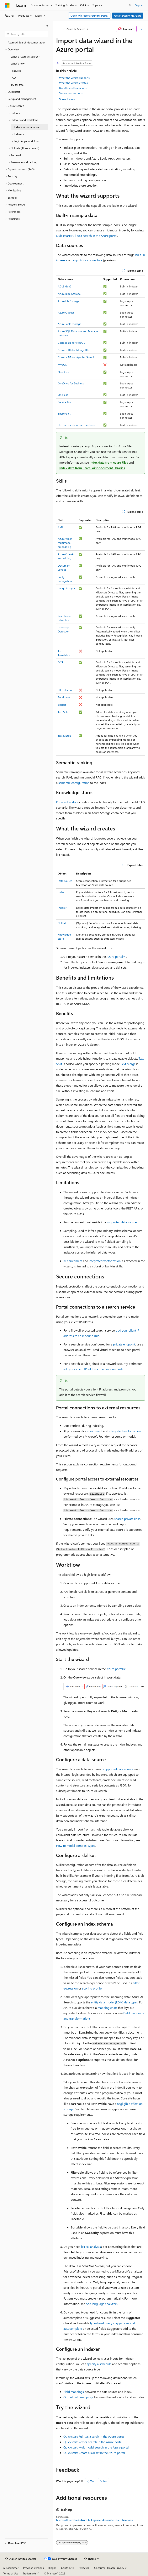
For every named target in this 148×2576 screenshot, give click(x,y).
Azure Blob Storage (69, 294)
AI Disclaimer (10, 2568)
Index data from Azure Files (109, 462)
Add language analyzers (102, 2304)
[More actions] (141, 29)
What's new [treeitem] (17, 63)
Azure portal (115, 956)
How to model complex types (75, 1845)
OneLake (63, 395)
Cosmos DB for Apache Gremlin (76, 357)
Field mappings (73, 2392)
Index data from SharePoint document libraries (92, 468)
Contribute (67, 2568)
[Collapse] (47, 25)
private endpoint (124, 1344)
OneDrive (63, 372)
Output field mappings (78, 2397)
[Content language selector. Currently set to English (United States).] (20, 2559)
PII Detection (65, 690)
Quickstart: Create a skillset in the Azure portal (94, 2453)
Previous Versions (33, 2568)
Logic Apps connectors (87, 260)
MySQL (62, 364)
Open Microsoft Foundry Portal (89, 15)
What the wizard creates (73, 83)
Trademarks (29, 2573)
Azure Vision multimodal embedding (65, 543)
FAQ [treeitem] (13, 77)
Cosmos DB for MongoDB (73, 350)
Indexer (62, 907)
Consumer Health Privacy (109, 2568)
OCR (60, 662)
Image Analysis (66, 588)
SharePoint (64, 413)
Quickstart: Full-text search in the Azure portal (86, 236)
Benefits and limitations (73, 88)
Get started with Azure (127, 15)
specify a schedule (99, 2364)
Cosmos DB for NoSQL (71, 342)
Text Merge (64, 735)
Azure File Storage (68, 301)
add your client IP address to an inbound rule (93, 1369)
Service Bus (64, 402)
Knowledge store (67, 802)
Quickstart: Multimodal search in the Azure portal (96, 2447)
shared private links (127, 1519)
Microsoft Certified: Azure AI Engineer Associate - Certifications (94, 2520)
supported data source (122, 1222)
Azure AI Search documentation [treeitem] (26, 42)
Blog (51, 2568)
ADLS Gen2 (64, 286)
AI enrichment (72, 1261)
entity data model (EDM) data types (114, 2002)
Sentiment (64, 697)
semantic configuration (73, 783)
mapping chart (107, 2008)
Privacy (82, 2568)
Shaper (62, 704)
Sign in (139, 5)
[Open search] (130, 5)
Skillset (62, 923)
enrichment (94, 1431)
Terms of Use (10, 2573)
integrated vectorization (105, 1261)
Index (61, 892)
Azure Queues (66, 312)
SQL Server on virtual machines (76, 425)
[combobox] (26, 34)
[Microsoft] (7, 5)
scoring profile (92, 1988)
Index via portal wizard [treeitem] (27, 127)
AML (60, 527)
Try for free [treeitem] (17, 85)
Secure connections (70, 93)
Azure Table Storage (69, 324)
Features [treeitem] (16, 70)
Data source (65, 881)
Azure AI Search (75, 29)
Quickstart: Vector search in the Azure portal (92, 2442)
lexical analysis (91, 2247)
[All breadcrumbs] (59, 29)
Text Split (63, 712)
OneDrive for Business (71, 383)
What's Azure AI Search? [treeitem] (25, 56)
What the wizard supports (74, 78)
